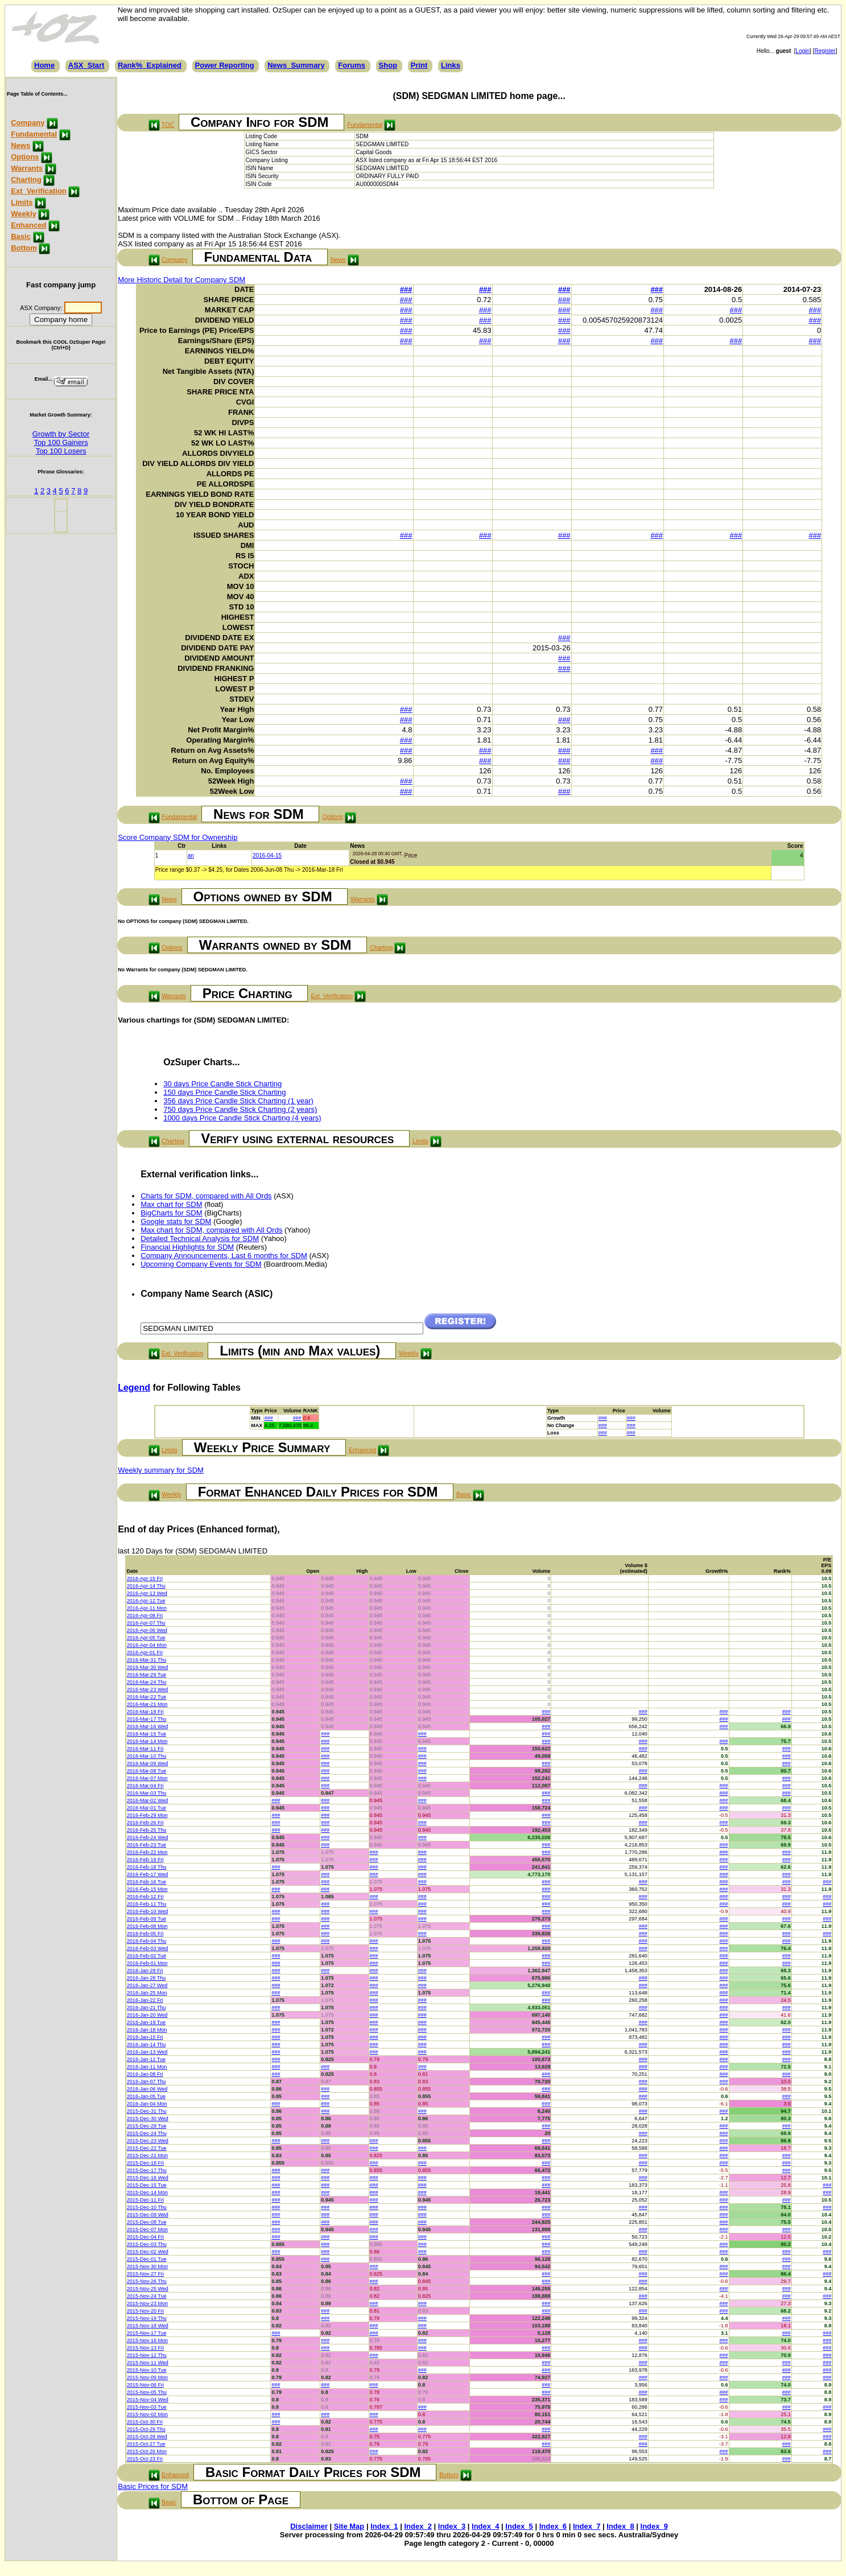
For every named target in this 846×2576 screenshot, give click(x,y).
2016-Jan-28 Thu (146, 1978)
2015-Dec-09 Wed (147, 2215)
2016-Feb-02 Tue (146, 1956)
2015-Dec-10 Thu (147, 2207)
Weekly (23, 213)
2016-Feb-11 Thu (146, 1904)
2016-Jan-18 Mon (147, 2030)
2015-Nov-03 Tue (147, 2407)
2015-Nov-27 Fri (145, 2274)
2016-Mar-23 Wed (147, 1689)
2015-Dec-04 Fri (145, 2237)
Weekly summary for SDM (161, 1470)
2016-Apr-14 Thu (146, 1586)
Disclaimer (309, 2526)
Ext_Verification (39, 191)
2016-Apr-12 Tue (146, 1601)
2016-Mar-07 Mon (147, 1778)
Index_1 (384, 2526)
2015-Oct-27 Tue (146, 2444)
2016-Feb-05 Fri (145, 1933)
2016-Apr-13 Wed (147, 1593)
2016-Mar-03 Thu (146, 1793)
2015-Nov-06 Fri (145, 2385)
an (191, 855)
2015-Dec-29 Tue (147, 2126)
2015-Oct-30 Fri (145, 2422)
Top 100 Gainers (61, 442)
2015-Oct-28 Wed (147, 2436)
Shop (388, 65)
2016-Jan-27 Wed (147, 1985)
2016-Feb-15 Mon (147, 1889)
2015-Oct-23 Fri (145, 2459)
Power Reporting (224, 65)
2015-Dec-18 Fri (145, 2163)
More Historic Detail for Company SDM (181, 279)
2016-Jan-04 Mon (147, 2104)
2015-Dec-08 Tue (147, 2222)
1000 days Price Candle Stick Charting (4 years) (242, 1118)
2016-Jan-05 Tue (146, 2096)
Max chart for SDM (171, 1204)
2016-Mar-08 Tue (146, 1771)
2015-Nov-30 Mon (147, 2266)
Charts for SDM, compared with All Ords (206, 1196)
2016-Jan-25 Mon (147, 1993)
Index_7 (586, 2526)
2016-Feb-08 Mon (147, 1926)
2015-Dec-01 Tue (147, 2259)
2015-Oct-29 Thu (146, 2429)
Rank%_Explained (149, 65)
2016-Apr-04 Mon (147, 1645)
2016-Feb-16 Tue (146, 1882)
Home (44, 65)
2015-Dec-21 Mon (147, 2155)
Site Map (349, 2526)
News (20, 145)
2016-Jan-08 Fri (145, 2074)
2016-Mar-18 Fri (145, 1711)
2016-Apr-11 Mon (147, 1608)
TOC (168, 124)
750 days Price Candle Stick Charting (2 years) (240, 1109)
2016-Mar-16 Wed (147, 1726)
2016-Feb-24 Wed (147, 1837)
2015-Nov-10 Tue (147, 2370)
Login (803, 51)
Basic (21, 236)
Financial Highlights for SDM (187, 1247)
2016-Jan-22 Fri (145, 2000)
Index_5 (519, 2526)
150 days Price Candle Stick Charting (224, 1092)
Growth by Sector (60, 434)
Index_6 (553, 2526)
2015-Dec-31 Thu (147, 2111)
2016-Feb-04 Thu (146, 1941)
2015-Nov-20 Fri (145, 2311)
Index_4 (485, 2526)
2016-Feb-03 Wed (147, 1948)
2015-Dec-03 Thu (147, 2244)
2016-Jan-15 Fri (145, 2037)
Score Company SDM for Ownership (177, 837)
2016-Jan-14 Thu (146, 2044)
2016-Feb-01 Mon (147, 1963)
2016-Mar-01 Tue (146, 1808)
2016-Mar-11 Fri (145, 1748)
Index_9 (654, 2526)
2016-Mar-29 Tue (146, 1675)
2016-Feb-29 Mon (147, 1815)
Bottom (24, 248)
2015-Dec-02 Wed (147, 2251)
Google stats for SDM (176, 1221)
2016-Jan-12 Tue (146, 2059)
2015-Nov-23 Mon (147, 2303)
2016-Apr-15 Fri (145, 1578)
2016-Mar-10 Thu (146, 1756)
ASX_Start (86, 65)
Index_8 (620, 2526)
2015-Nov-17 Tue (147, 2333)
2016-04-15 (267, 855)
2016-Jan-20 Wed (147, 2015)
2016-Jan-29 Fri (145, 1970)
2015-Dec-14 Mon (147, 2192)
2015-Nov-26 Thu (147, 2281)
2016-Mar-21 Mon (147, 1704)
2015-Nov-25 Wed (147, 2288)
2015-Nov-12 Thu (147, 2355)
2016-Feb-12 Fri (145, 1896)
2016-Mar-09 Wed (147, 1763)
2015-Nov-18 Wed (147, 2325)
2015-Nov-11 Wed (147, 2362)
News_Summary (295, 65)
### (406, 289)
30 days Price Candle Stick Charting (222, 1083)
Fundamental (34, 134)
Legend (134, 1387)
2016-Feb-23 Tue (146, 1845)
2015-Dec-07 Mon (147, 2229)
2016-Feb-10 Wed (147, 1911)
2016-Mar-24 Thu (146, 1682)
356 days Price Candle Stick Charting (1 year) (238, 1101)
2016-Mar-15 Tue (146, 1734)
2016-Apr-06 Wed (147, 1630)
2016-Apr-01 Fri (145, 1652)
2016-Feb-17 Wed (147, 1874)
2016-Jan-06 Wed (147, 2089)
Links (450, 65)
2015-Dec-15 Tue (147, 2185)
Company (27, 122)
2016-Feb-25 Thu (146, 1830)
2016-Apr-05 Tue (146, 1638)
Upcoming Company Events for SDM (201, 1264)
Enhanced (28, 225)
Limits (21, 202)
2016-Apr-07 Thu (146, 1623)
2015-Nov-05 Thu (147, 2392)
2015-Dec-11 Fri (145, 2200)
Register (824, 51)
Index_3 (451, 2526)
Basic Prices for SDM (153, 2486)
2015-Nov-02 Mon (147, 2414)
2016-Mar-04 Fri (145, 1785)
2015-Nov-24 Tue (147, 2296)
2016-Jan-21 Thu (146, 2007)
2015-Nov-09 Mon (147, 2377)
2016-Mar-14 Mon (147, 1741)
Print (419, 65)
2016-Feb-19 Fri (145, 1859)
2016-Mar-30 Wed (147, 1667)
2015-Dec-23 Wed (147, 2141)
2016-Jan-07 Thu (146, 2081)
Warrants (27, 168)
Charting (26, 179)
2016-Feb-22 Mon (147, 1852)
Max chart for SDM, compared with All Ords (211, 1230)
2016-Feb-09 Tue (146, 1919)
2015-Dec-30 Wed (147, 2118)
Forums (351, 65)
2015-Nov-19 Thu (147, 2318)
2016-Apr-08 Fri (145, 1615)
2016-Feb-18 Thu (146, 1867)
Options (25, 157)
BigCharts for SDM (171, 1213)
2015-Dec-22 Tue (147, 2148)
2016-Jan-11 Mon (147, 2067)
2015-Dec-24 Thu (147, 2133)
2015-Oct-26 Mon (147, 2451)
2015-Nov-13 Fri (145, 2348)
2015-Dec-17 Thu (147, 2170)
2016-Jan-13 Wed (147, 2052)
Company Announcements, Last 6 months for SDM (224, 1255)
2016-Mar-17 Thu (146, 1719)
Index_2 (417, 2526)
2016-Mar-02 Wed (147, 1800)
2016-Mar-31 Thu (146, 1660)
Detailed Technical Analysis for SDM (200, 1238)
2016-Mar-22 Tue (146, 1697)
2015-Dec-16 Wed (147, 2178)
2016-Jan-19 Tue (146, 2022)
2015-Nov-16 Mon (147, 2340)
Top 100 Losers (61, 451)
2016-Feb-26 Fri (145, 1822)
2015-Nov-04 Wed (147, 2399)
